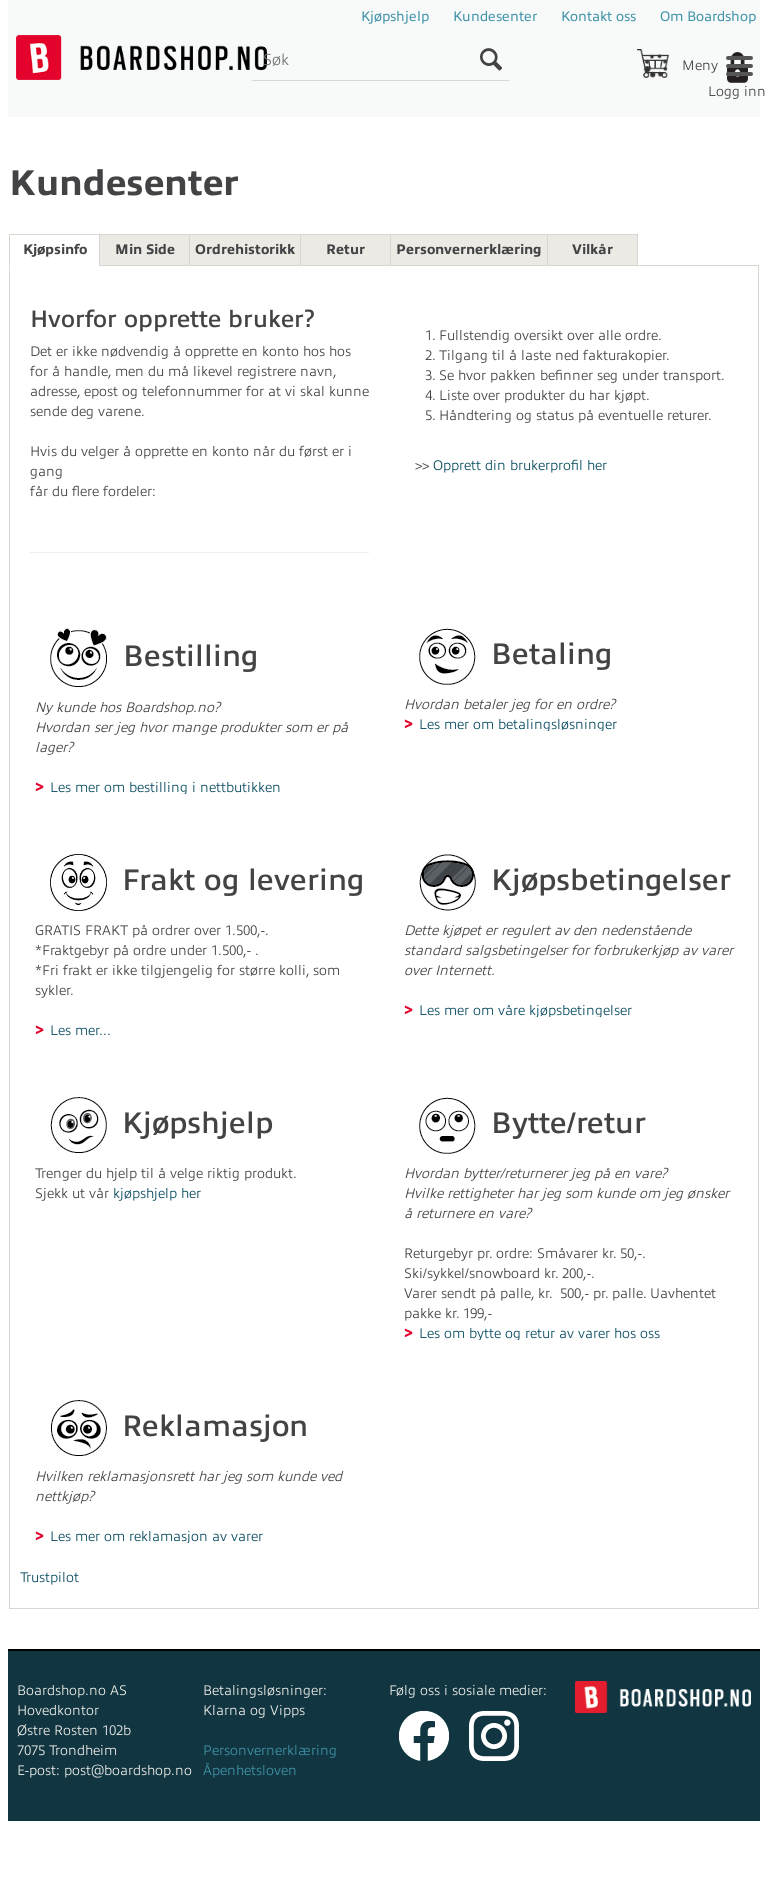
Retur (345, 249)
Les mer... (80, 1030)
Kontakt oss (598, 16)
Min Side (145, 249)
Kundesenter (495, 16)
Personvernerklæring (469, 249)
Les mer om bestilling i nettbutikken (165, 787)
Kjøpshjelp (395, 16)
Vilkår (592, 249)
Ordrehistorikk (245, 249)
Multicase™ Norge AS (542, 1860)
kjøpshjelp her (157, 1193)
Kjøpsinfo (55, 249)
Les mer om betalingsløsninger (518, 724)
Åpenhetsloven (250, 1770)
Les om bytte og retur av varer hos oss (539, 1333)
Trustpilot (49, 1577)
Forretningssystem (215, 1860)
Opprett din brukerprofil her (520, 465)
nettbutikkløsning (354, 1860)
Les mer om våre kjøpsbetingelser (525, 1010)
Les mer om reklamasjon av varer (156, 1536)
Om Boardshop (708, 16)
